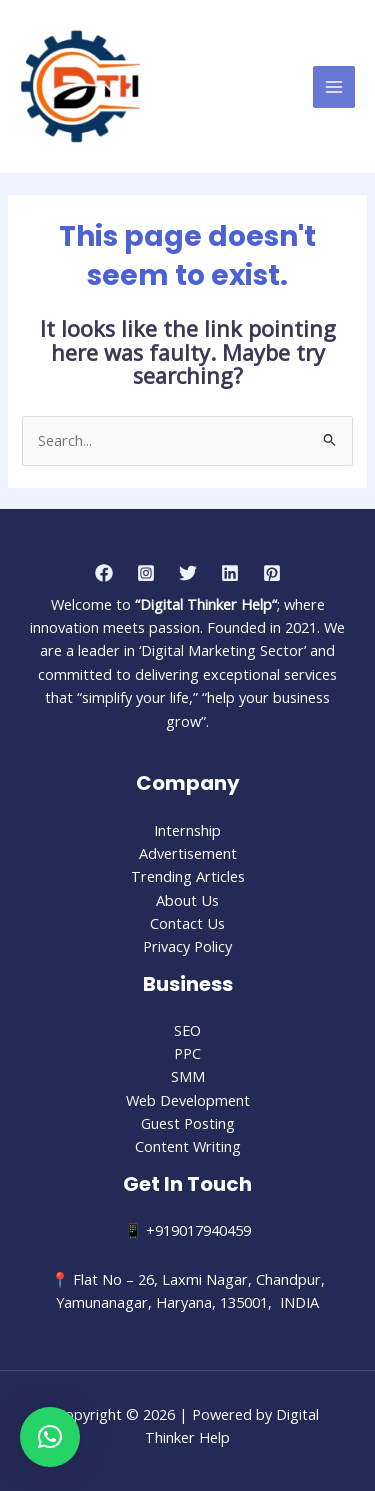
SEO (187, 1030)
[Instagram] (146, 573)
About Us (187, 900)
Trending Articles (188, 876)
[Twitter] (188, 573)
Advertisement (188, 853)
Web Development (188, 1100)
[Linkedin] (230, 573)
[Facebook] (104, 573)
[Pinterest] (272, 573)
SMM (188, 1076)
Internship (187, 830)
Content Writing (188, 1146)
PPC (187, 1053)
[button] (50, 1437)
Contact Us (187, 923)
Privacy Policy (187, 946)
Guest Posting (188, 1123)
